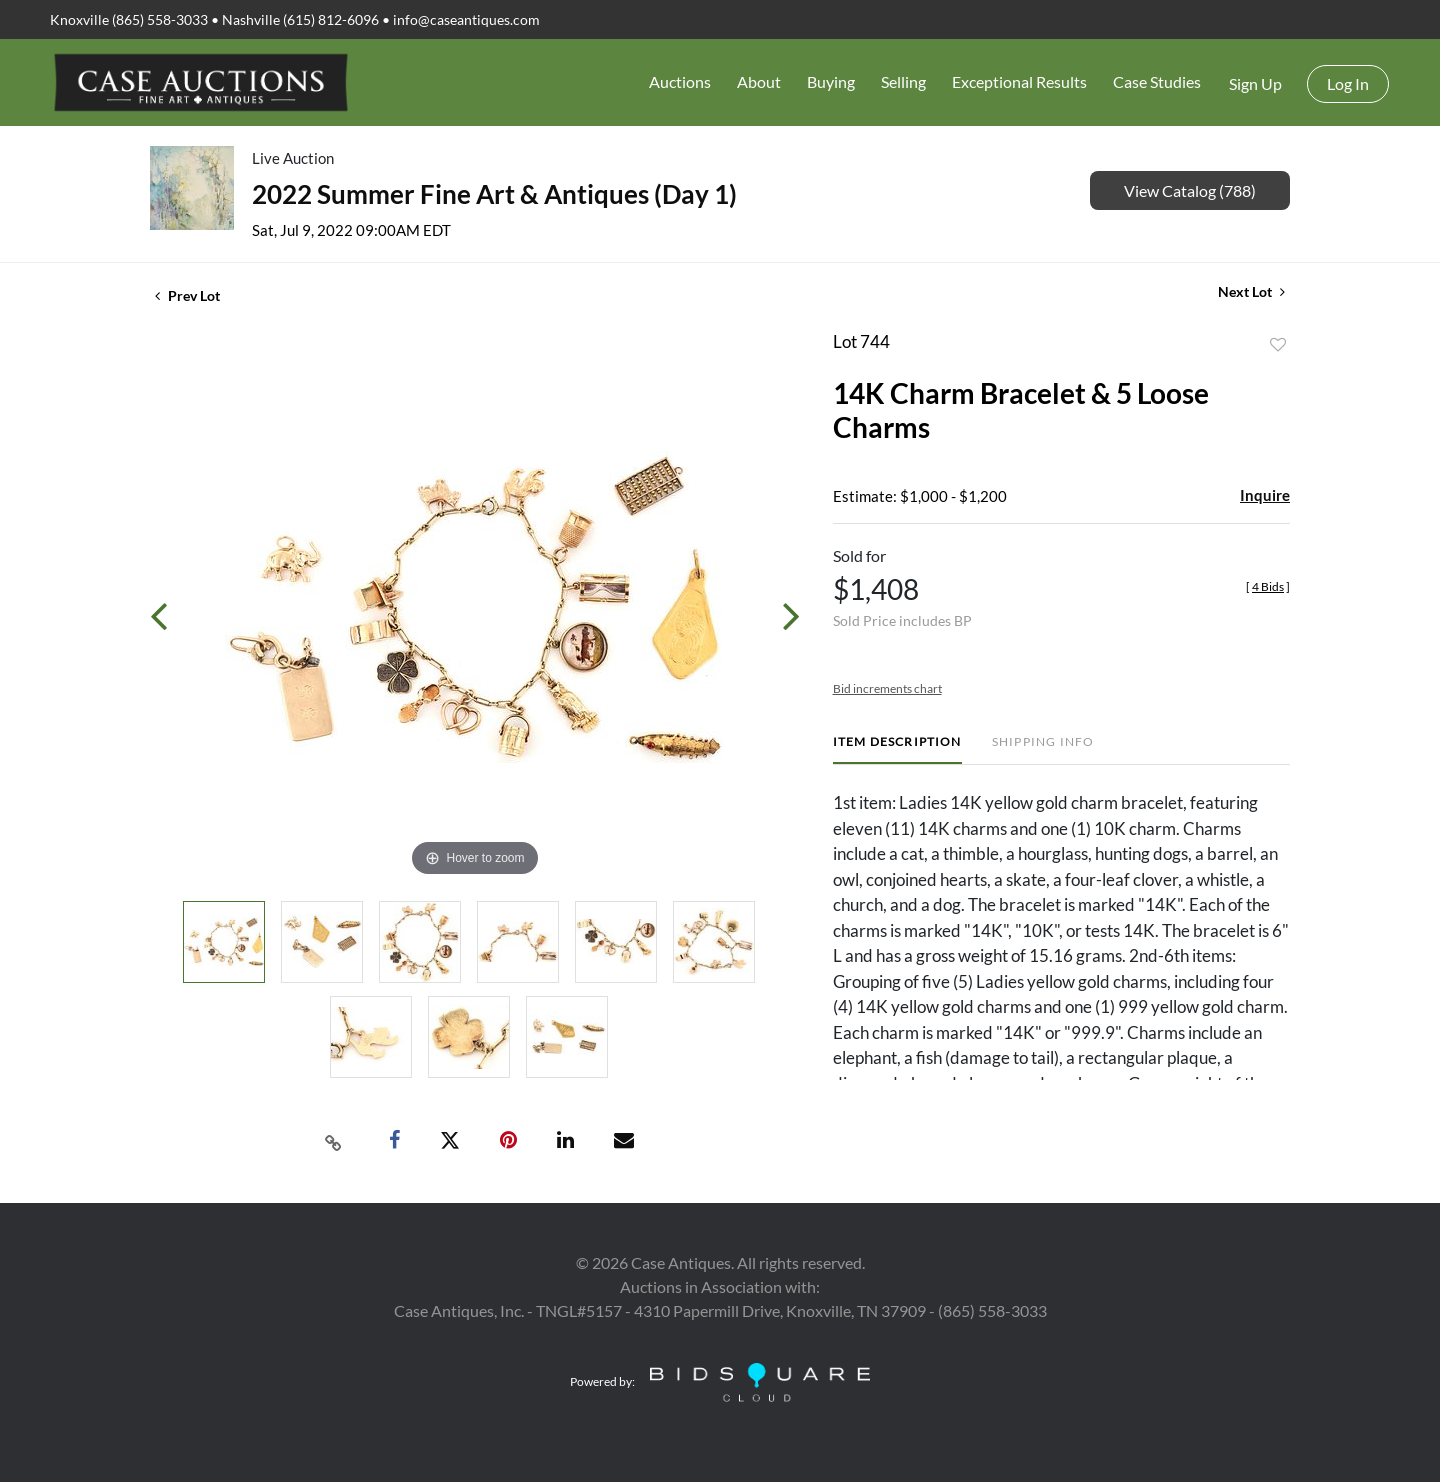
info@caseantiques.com (466, 19)
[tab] (897, 749)
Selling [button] (903, 81)
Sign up (1255, 83)
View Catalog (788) (1190, 190)
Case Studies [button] (1157, 81)
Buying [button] (831, 81)
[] (1268, 586)
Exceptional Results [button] (1019, 81)
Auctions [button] (680, 81)
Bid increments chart (887, 688)
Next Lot (1251, 291)
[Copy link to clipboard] (334, 1141)
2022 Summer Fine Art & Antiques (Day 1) (494, 194)
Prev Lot (187, 295)
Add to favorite (1278, 345)
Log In (1348, 83)
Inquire (1265, 495)
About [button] (759, 81)
